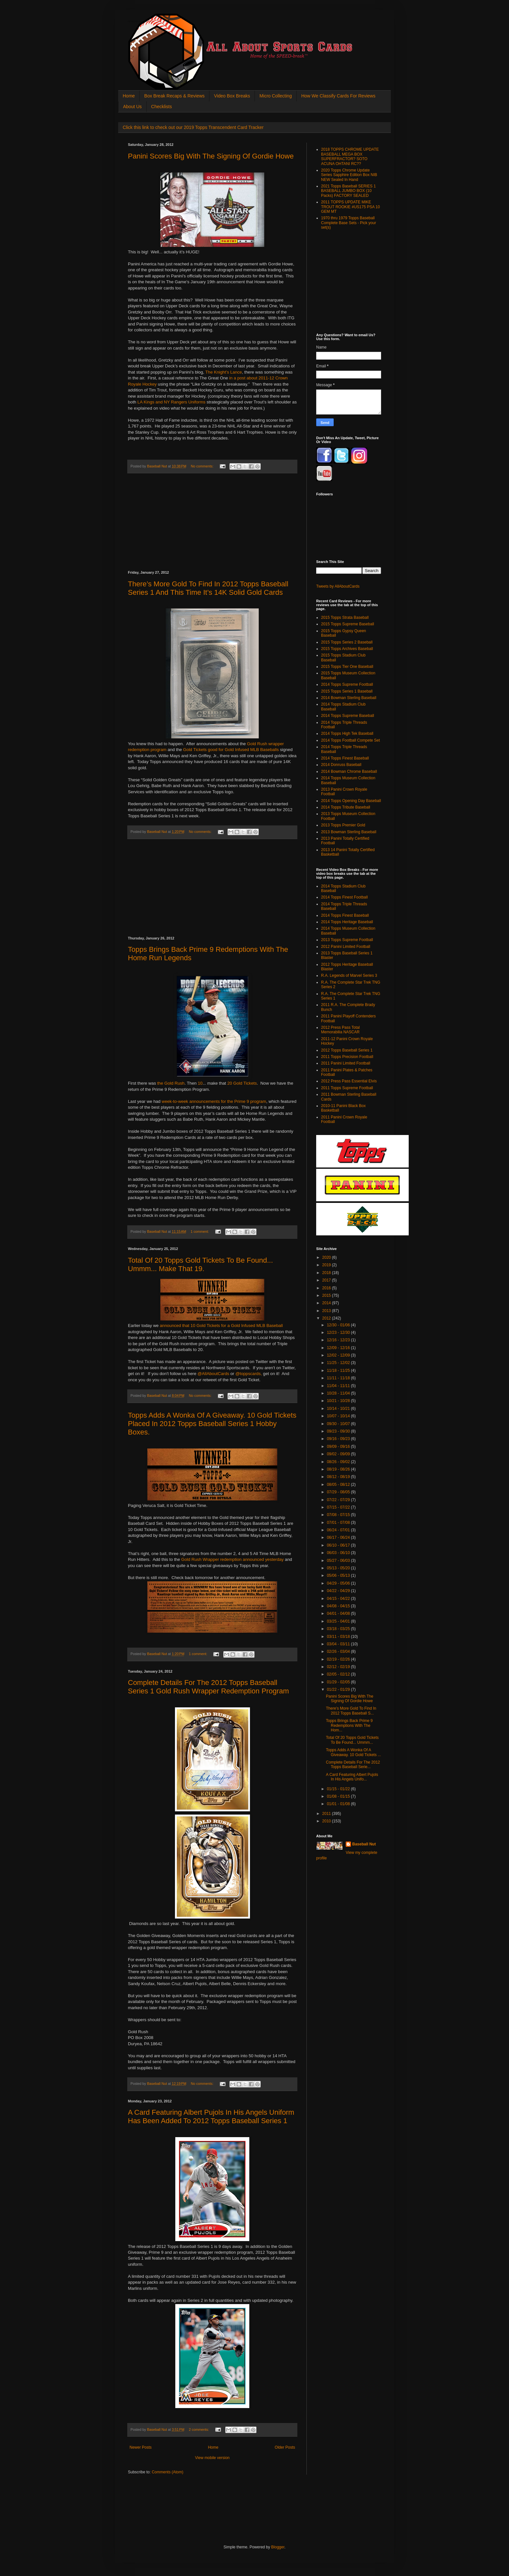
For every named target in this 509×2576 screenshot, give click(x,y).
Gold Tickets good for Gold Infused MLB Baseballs (231, 749)
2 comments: (199, 2429)
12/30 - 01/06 (339, 1325)
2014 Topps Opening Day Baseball (351, 800)
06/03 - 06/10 (339, 1552)
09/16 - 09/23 (339, 1438)
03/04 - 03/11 (339, 1644)
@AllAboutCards (213, 1373)
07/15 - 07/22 (339, 1507)
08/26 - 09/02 (339, 1462)
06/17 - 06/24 (339, 1537)
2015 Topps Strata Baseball (345, 617)
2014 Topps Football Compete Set (350, 740)
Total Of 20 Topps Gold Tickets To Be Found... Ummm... (352, 1739)
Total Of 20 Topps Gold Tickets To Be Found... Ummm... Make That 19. (200, 1264)
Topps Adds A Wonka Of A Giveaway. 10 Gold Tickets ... (353, 1752)
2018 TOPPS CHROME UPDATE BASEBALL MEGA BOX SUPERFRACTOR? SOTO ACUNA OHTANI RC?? (350, 156)
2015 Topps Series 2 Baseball (347, 642)
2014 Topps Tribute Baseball (345, 807)
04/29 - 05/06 (339, 1583)
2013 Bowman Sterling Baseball (348, 832)
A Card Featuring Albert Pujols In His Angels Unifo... (352, 1776)
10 (200, 1083)
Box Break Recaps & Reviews (174, 95)
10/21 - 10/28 (339, 1400)
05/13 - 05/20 (339, 1568)
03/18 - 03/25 (339, 1628)
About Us (132, 106)
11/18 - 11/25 (339, 1370)
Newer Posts (141, 2447)
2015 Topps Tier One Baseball (347, 666)
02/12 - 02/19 (339, 1666)
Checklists (161, 106)
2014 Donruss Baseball (341, 764)
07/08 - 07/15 (339, 1514)
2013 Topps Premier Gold (343, 825)
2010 (327, 1821)
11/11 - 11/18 (339, 1378)
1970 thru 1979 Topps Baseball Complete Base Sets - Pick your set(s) (348, 223)
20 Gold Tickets (242, 1083)
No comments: (203, 466)
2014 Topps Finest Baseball (345, 758)
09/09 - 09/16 (339, 1446)
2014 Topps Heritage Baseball (347, 922)
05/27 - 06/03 (339, 1560)
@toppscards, (248, 1373)
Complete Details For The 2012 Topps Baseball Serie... (353, 1764)
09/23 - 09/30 (339, 1431)
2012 (327, 1318)
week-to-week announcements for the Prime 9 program (214, 1101)
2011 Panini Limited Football (345, 1063)
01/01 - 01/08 (339, 1804)
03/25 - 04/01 (339, 1621)
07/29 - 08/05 (339, 1492)
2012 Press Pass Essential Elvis (349, 1081)
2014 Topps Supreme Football (347, 684)
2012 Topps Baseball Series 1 (347, 1050)
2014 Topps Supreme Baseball (347, 715)
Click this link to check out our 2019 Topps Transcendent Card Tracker (193, 127)
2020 (327, 1257)
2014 (327, 1303)
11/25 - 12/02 (339, 1362)
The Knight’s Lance (223, 372)
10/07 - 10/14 (339, 1416)
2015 (327, 1295)
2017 (327, 1280)
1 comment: (200, 1231)
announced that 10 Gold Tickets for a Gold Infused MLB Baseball (221, 1325)
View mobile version (212, 2457)
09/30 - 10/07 (339, 1424)
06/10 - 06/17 (339, 1545)
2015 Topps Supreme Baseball (347, 624)
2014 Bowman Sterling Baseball (348, 697)
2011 (327, 1813)
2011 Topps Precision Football (347, 1056)
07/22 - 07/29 (339, 1500)
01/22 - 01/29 (339, 1689)
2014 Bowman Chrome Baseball (349, 771)
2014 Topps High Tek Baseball (347, 733)
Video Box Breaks (232, 95)
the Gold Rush (170, 1083)
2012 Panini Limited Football (345, 946)
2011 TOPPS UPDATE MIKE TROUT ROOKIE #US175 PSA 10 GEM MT (350, 207)
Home (129, 95)
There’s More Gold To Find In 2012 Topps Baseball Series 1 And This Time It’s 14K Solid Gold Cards (208, 588)
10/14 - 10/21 (339, 1408)
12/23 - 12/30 (339, 1332)
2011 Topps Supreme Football (347, 1088)
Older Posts (285, 2447)
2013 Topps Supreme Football (347, 939)
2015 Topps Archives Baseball (347, 648)
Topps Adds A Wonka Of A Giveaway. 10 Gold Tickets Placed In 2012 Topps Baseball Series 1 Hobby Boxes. (212, 1423)
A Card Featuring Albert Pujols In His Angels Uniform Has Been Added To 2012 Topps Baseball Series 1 (211, 2116)
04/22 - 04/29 (339, 1590)
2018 (327, 1272)
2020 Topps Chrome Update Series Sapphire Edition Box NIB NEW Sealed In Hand (349, 175)
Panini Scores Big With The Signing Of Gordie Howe (211, 156)
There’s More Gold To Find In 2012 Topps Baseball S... (351, 1710)
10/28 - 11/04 (339, 1393)
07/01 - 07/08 (339, 1522)
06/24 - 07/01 (339, 1530)
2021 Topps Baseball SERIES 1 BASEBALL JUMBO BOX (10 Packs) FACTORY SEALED (348, 191)
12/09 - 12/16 (339, 1347)
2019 (327, 1265)
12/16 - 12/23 (339, 1340)
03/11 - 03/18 (339, 1636)
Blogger (277, 2547)
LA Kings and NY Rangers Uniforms (171, 402)
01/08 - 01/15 (339, 1796)
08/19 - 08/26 (339, 1469)
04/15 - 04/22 (339, 1598)
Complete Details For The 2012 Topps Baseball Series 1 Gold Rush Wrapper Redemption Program (208, 1686)
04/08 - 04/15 (339, 1606)
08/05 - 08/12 (339, 1484)
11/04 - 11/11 (339, 1386)
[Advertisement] (212, 522)
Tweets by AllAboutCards (337, 586)
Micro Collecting (275, 95)
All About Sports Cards (141, 21)
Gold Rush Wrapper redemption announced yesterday (232, 1559)
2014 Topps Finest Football (344, 897)
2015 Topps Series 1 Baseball (347, 691)
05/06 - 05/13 (339, 1575)
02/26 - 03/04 (339, 1651)
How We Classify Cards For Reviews (338, 95)
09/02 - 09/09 (339, 1454)
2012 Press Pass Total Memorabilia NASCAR (340, 1029)
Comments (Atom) (167, 2472)
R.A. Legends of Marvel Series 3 (349, 975)
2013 (327, 1310)
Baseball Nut (364, 1844)
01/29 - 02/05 (339, 1682)
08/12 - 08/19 (339, 1476)
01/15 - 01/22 (339, 1789)
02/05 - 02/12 (339, 1674)
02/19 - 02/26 (339, 1659)
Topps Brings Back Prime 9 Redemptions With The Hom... (349, 1725)
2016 (327, 1288)
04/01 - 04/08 (339, 1613)
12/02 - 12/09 (339, 1355)
